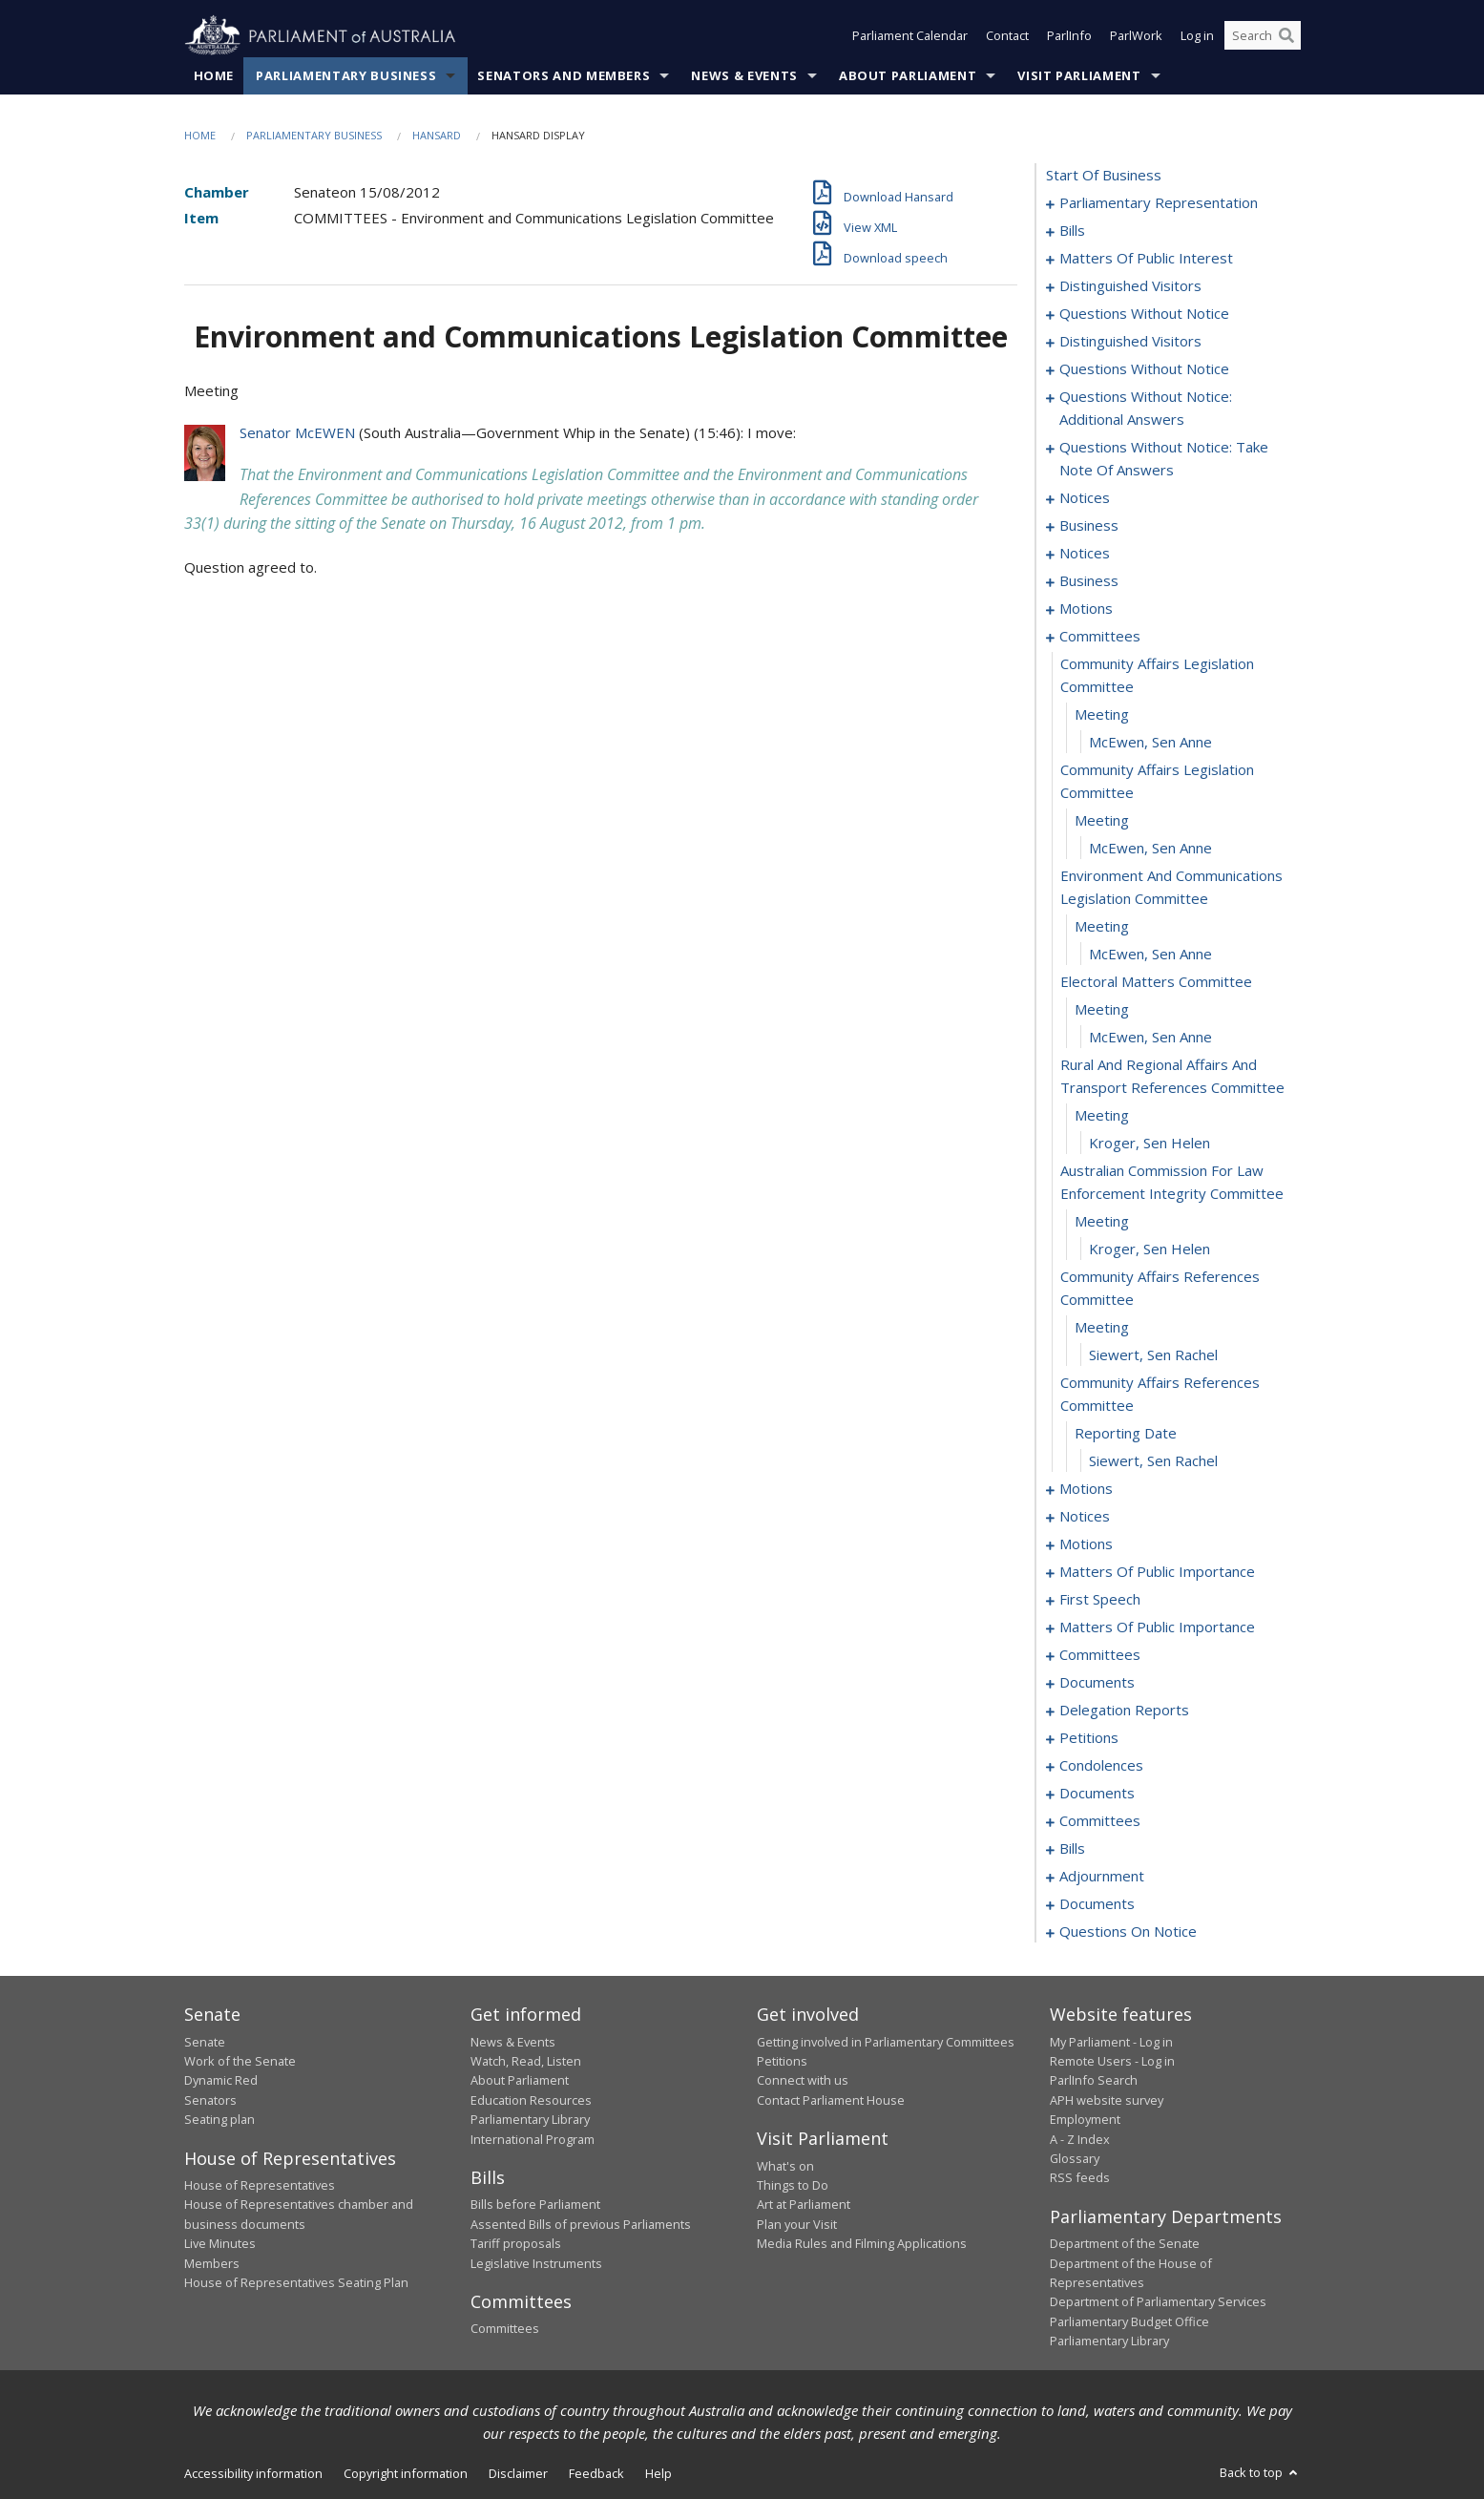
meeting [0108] (1102, 1221)
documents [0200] (1097, 1904)
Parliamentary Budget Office (1129, 2321)
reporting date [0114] (1126, 1433)
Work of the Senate (240, 2060)
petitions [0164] (1088, 1738)
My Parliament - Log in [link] (1111, 2041)
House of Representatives (259, 2185)
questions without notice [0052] (1144, 314)
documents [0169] (1097, 1793)
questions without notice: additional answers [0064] (1145, 409)
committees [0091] (1099, 636)
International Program (532, 2139)
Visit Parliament (1078, 75)
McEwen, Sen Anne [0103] (1150, 1037)
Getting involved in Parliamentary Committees (885, 2041)
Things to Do (792, 2185)
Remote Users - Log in (1112, 2060)
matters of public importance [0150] (1157, 1627)
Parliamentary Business (346, 75)
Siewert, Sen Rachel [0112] (1153, 1355)
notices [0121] (1084, 1516)
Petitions (782, 2060)
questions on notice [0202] (1128, 1932)
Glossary (1074, 2158)
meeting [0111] (1102, 1327)
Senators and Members (563, 75)
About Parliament (907, 75)
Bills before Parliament (535, 2205)
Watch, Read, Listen (525, 2060)
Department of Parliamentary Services (1158, 2302)
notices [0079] (1084, 553)
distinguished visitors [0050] (1130, 286)
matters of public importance (1157, 1572)
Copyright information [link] (406, 2473)
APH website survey (1106, 2100)
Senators (210, 2100)
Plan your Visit (797, 2224)
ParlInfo (1069, 36)
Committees (504, 2329)
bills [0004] (1072, 231)
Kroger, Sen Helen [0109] (1149, 1249)
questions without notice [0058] (1144, 369)
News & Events (744, 75)
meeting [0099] (1102, 926)
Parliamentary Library (530, 2120)
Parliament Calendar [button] (910, 36)
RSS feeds (1080, 2178)
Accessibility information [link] (253, 2473)
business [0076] (1088, 526)
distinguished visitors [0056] (1130, 341)
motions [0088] (1086, 609)
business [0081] (1088, 581)
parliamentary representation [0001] (1158, 203)
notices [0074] (1084, 498)
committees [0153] (1099, 1655)
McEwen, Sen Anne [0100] (1150, 954)
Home (214, 75)
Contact (1007, 36)
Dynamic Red (221, 2081)
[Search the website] (1262, 36)
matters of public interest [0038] (1146, 258)
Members (212, 2263)
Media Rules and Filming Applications (862, 2244)
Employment (1085, 2120)
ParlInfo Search (1094, 2081)
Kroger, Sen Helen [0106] (1149, 1143)
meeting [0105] (1102, 1115)
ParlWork (1136, 36)
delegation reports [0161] (1124, 1710)
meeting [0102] (1102, 1009)
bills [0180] (1072, 1848)
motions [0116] (1086, 1489)
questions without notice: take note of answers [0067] (1163, 459)
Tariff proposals (515, 2244)
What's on (785, 2165)
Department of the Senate (1125, 2244)
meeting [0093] (1102, 714)
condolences (1101, 1765)
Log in (1197, 36)
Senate (204, 2041)
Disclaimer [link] (518, 2473)
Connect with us (802, 2081)
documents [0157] (1097, 1682)
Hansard (436, 135)
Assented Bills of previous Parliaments (580, 2224)
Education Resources (531, 2100)
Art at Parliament (803, 2205)
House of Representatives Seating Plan (296, 2282)
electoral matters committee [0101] (1156, 982)
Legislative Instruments (536, 2263)
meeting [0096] (1102, 820)
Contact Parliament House (831, 2100)
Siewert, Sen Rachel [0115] (1153, 1461)
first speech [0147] (1099, 1599)
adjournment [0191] (1101, 1876)
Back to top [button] (1260, 2472)
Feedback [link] (596, 2473)
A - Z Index (1080, 2139)
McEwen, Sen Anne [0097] (1150, 848)
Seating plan (219, 2120)
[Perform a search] (1286, 36)
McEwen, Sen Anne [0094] (1150, 742)
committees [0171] (1099, 1821)
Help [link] (658, 2473)
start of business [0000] (1103, 175)
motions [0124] (1086, 1544)
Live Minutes (220, 2244)
